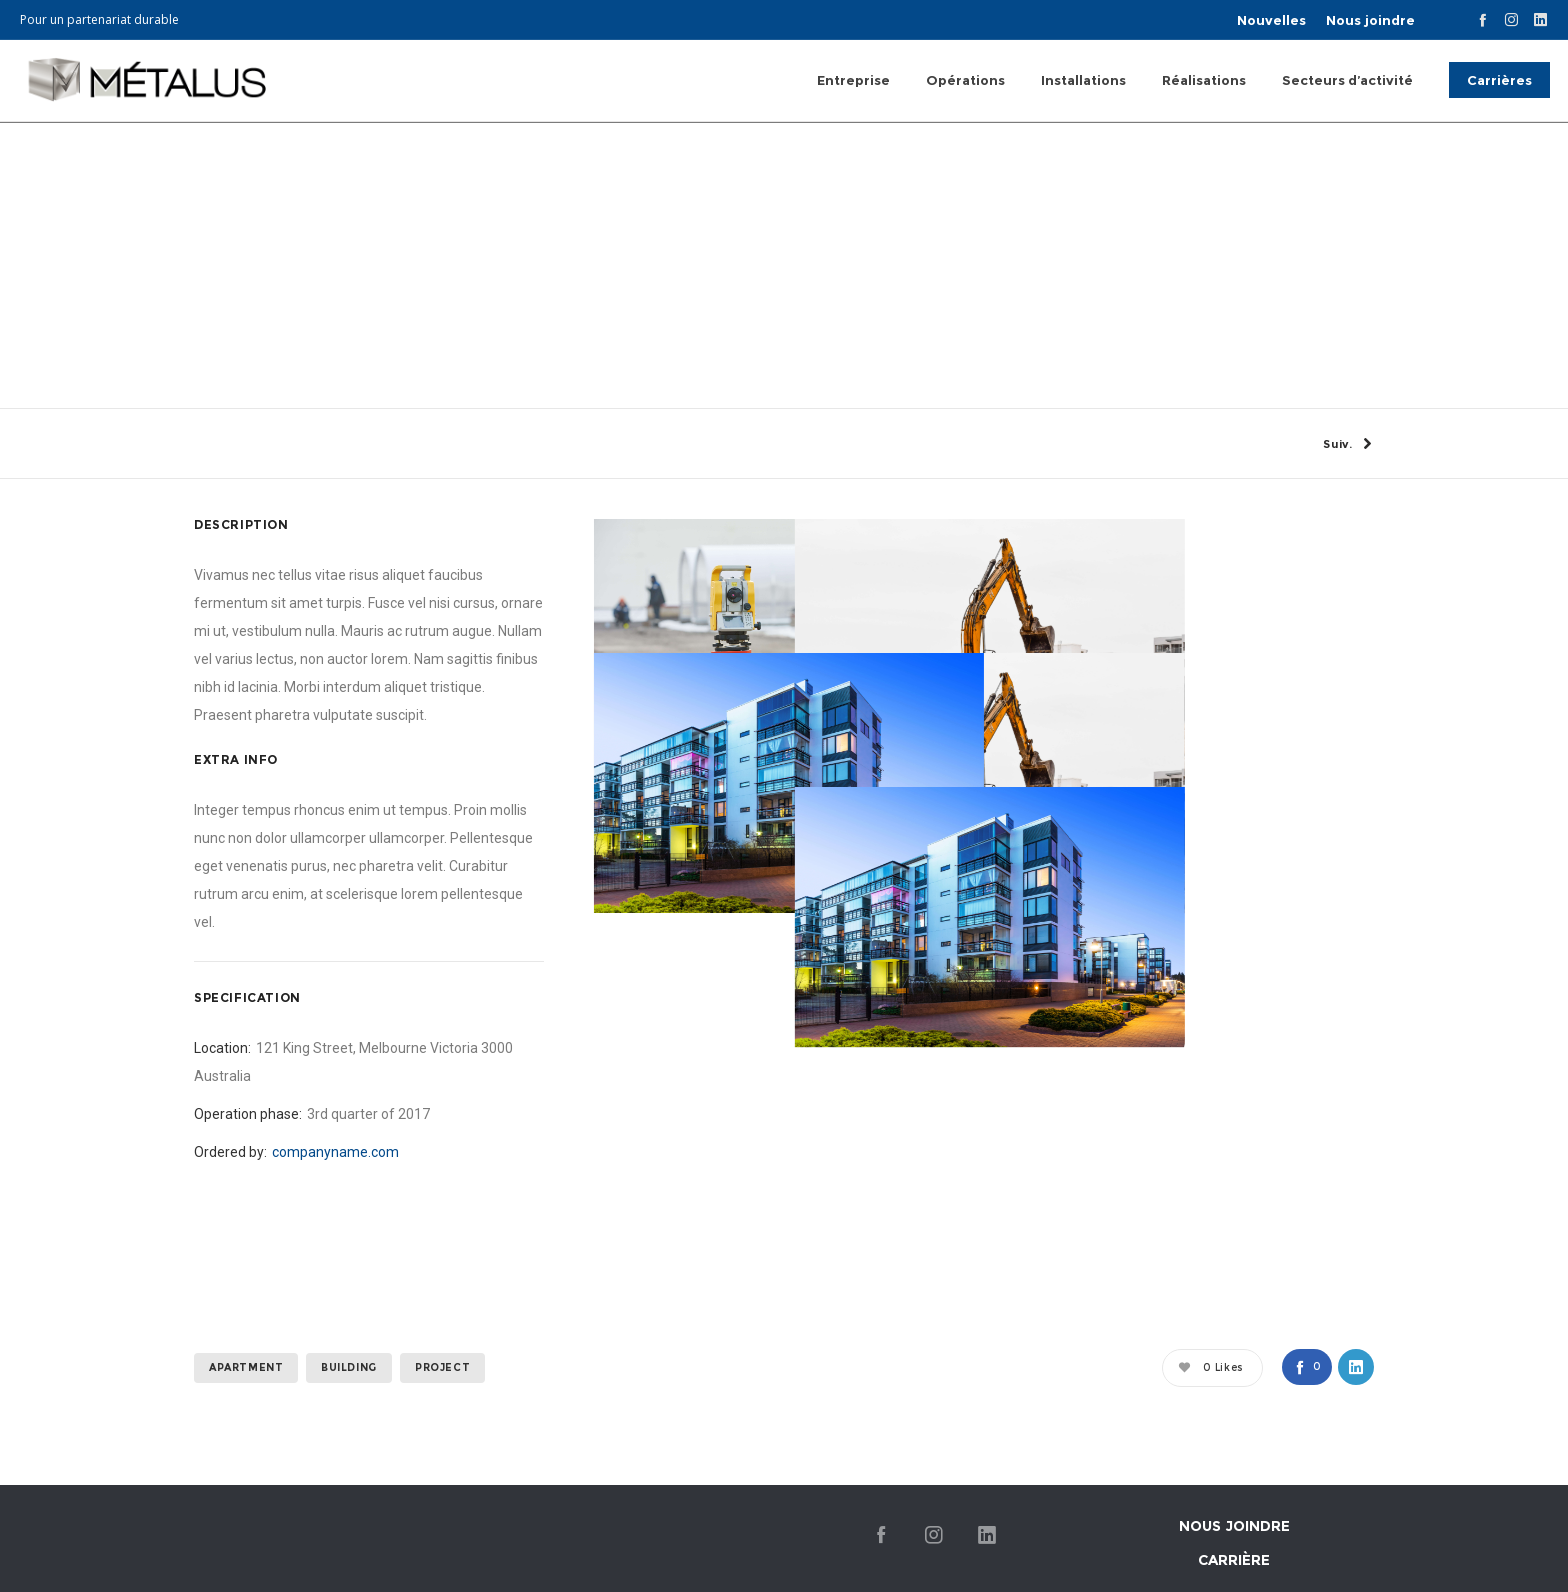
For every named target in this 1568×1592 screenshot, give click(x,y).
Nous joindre (1370, 20)
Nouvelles (1271, 20)
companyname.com (335, 1268)
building (349, 1483)
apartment (246, 1483)
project (442, 1483)
